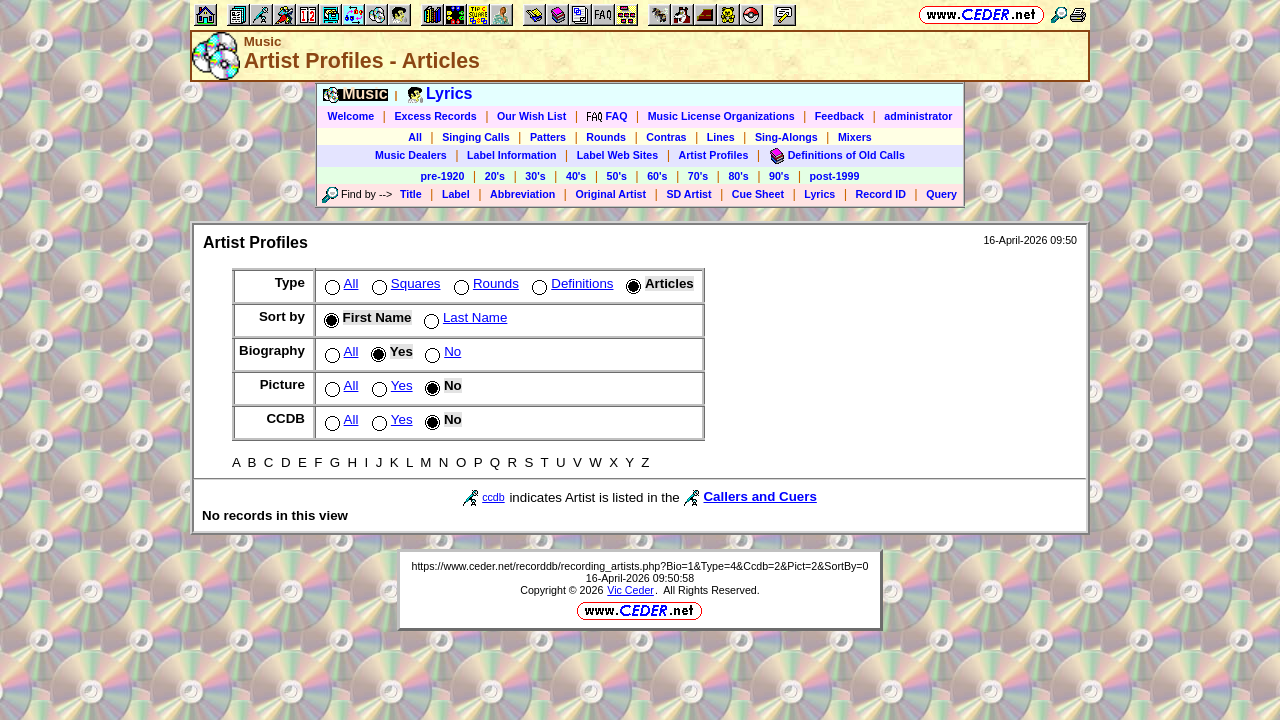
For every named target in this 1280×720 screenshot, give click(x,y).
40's (576, 176)
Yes (390, 385)
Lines (721, 137)
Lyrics (819, 194)
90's (779, 176)
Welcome (351, 116)
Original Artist (610, 194)
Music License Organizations (721, 116)
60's (657, 176)
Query (941, 194)
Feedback (839, 116)
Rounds (606, 137)
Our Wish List (531, 116)
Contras (666, 137)
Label (456, 194)
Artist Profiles (714, 155)
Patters (548, 137)
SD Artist (688, 194)
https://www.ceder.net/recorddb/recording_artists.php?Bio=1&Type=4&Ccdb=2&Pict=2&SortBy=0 (639, 566)
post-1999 (835, 176)
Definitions (570, 283)
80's (738, 176)
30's (535, 176)
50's (617, 176)
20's (495, 176)
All (415, 137)
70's (698, 176)
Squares (404, 283)
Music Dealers (411, 155)
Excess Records (435, 116)
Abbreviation (522, 194)
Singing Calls (476, 137)
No (441, 351)
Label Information (511, 155)
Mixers (855, 137)
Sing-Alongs (786, 137)
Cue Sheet (758, 194)
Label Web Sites (618, 155)
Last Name (463, 317)
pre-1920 (443, 176)
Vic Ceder (630, 590)
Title (411, 194)
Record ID (881, 194)
